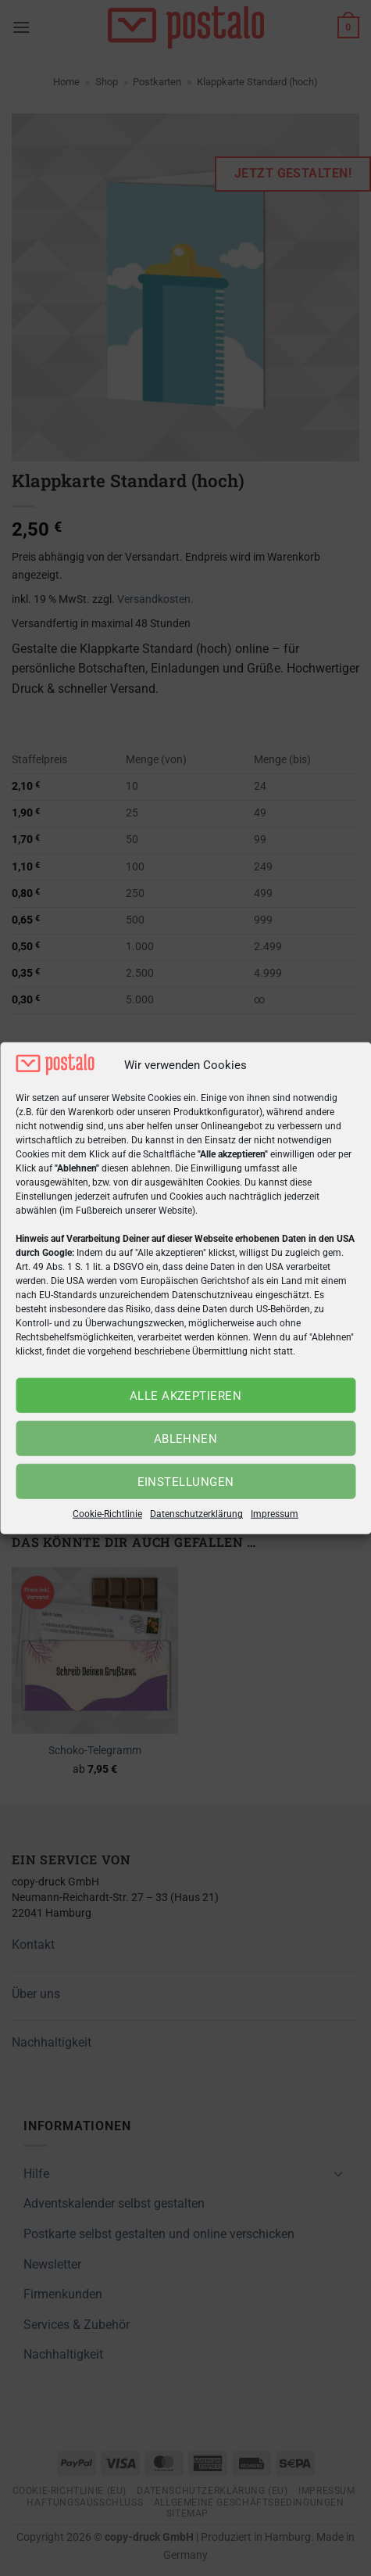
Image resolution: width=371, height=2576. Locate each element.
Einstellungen (185, 1482)
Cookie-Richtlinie (107, 1514)
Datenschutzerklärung (196, 1514)
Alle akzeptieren (185, 1396)
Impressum (274, 1514)
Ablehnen (186, 1439)
